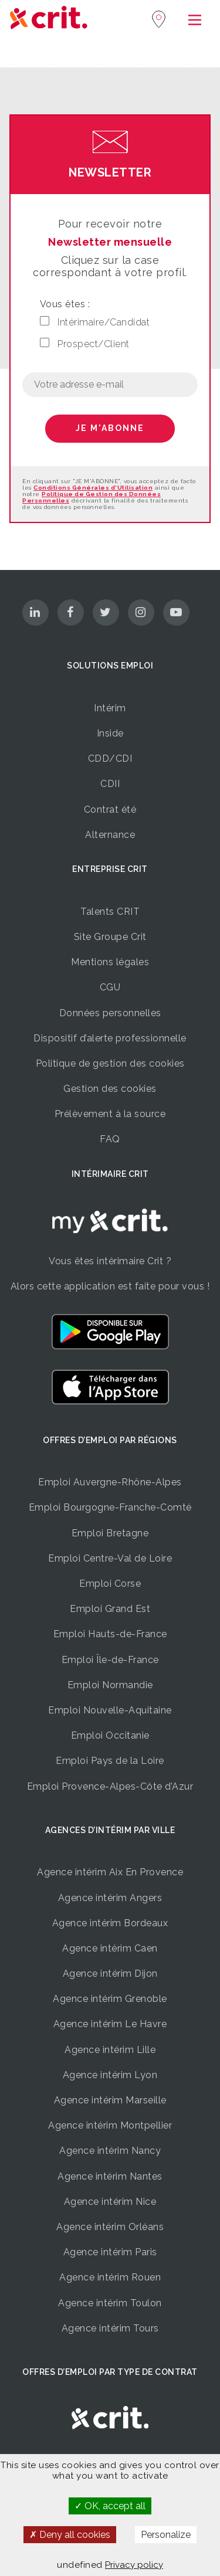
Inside (110, 733)
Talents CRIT (110, 911)
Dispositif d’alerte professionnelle (110, 1038)
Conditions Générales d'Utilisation (93, 487)
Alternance (110, 834)
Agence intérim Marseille (110, 2100)
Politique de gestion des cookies (110, 1063)
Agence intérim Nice (110, 2201)
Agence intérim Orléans (110, 2226)
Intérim (110, 708)
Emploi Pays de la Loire (110, 1760)
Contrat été (110, 809)
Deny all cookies (69, 2534)
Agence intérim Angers (110, 1897)
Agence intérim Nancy (110, 2150)
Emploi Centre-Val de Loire (110, 1558)
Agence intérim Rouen (110, 2277)
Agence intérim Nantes (110, 2176)
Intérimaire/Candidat (95, 322)
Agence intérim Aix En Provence (110, 1872)
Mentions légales (110, 962)
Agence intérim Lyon (110, 2075)
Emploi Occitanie (110, 1735)
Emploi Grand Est (110, 1608)
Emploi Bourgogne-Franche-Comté (110, 1507)
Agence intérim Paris (110, 2252)
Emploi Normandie (110, 1685)
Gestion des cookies (110, 1088)
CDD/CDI (110, 758)
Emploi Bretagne (110, 1533)
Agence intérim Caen (110, 1948)
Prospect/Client (85, 343)
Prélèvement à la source (110, 1113)
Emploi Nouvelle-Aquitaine (110, 1710)
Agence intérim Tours (110, 2328)
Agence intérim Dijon (110, 1973)
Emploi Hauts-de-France (110, 1634)
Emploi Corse (110, 1583)
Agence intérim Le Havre (110, 2023)
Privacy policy (134, 2565)
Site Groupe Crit (110, 936)
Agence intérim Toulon (110, 2303)
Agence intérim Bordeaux (110, 1923)
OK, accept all (110, 2505)
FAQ (110, 1139)
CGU (110, 987)
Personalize (166, 2534)
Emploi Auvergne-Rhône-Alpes (110, 1482)
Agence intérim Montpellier (110, 2125)
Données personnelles (110, 1013)
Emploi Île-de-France (110, 1659)
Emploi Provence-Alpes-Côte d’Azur (110, 1786)
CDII (110, 783)
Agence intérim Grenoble (110, 1998)
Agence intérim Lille (110, 2049)
